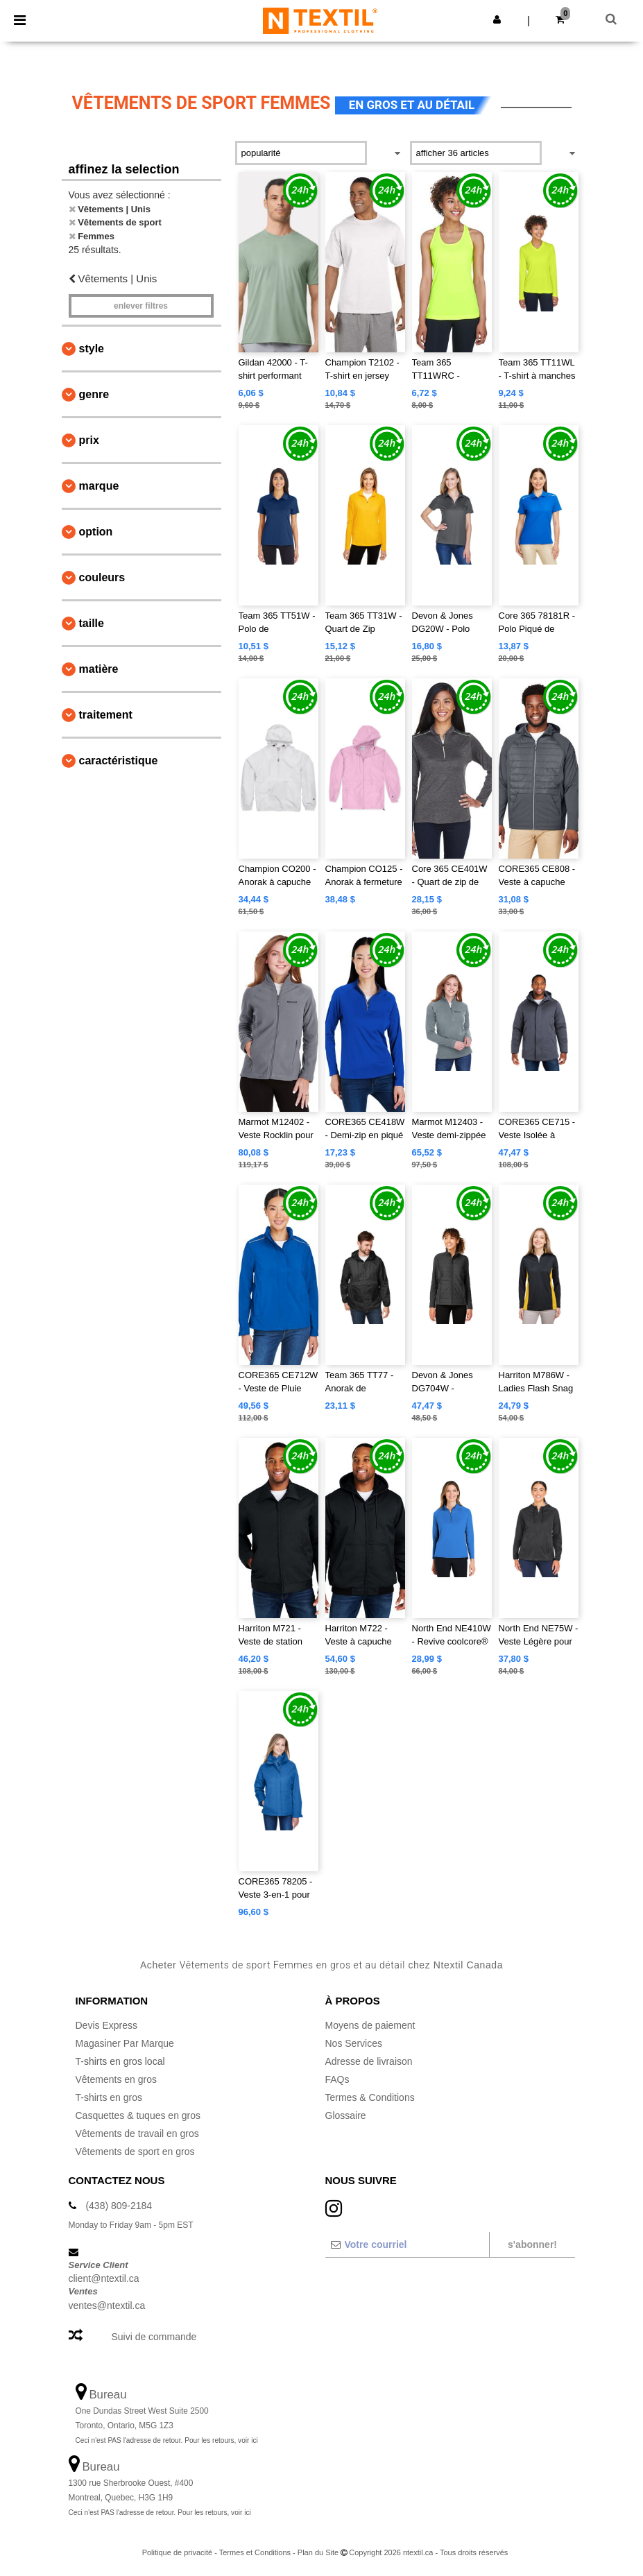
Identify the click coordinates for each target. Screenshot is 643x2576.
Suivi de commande (153, 2336)
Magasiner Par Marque (125, 2043)
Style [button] (91, 348)
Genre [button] (94, 394)
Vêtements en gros (116, 2079)
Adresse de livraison (369, 2061)
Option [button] (96, 532)
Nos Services (353, 2043)
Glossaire (345, 2115)
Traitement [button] (105, 715)
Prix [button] (89, 440)
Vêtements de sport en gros (135, 2151)
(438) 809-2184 (118, 2205)
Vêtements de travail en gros (137, 2133)
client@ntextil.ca (104, 2278)
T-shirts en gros (109, 2097)
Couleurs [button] (102, 577)
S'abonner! (532, 2244)
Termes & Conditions (370, 2097)
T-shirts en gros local (120, 2061)
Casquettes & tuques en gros (138, 2115)
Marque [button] (99, 486)
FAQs (337, 2079)
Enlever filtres (141, 306)
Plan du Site (318, 2552)
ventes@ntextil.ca (107, 2305)
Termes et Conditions (255, 2552)
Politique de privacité (177, 2552)
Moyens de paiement (370, 2025)
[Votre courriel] (406, 2244)
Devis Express (106, 2025)
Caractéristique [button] (118, 760)
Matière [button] (99, 669)
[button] (497, 19)
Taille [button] (91, 623)
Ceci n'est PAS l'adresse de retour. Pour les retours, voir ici (167, 2440)
